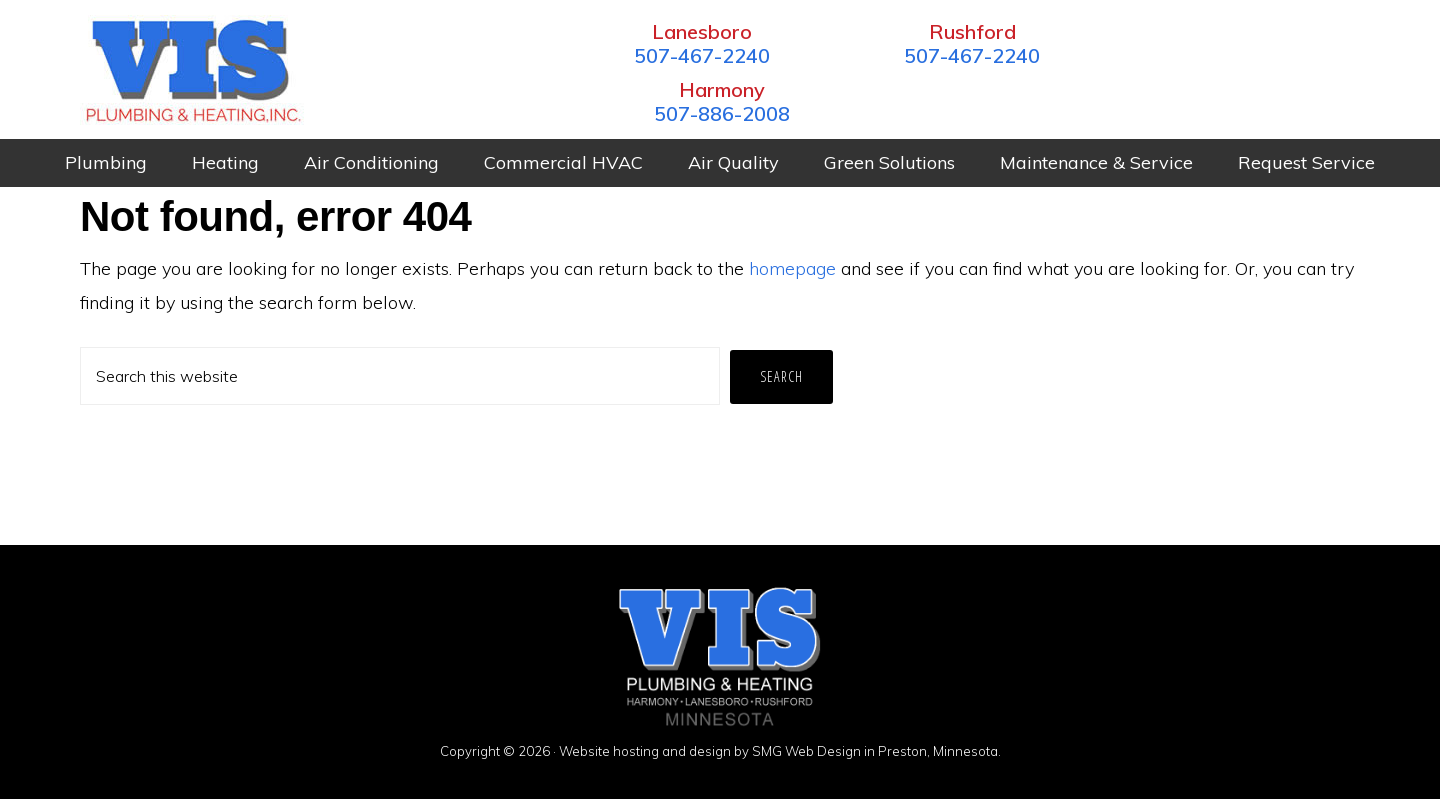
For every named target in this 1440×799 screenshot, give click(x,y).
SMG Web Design (806, 751)
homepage (792, 267)
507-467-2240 (685, 55)
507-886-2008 (1226, 55)
